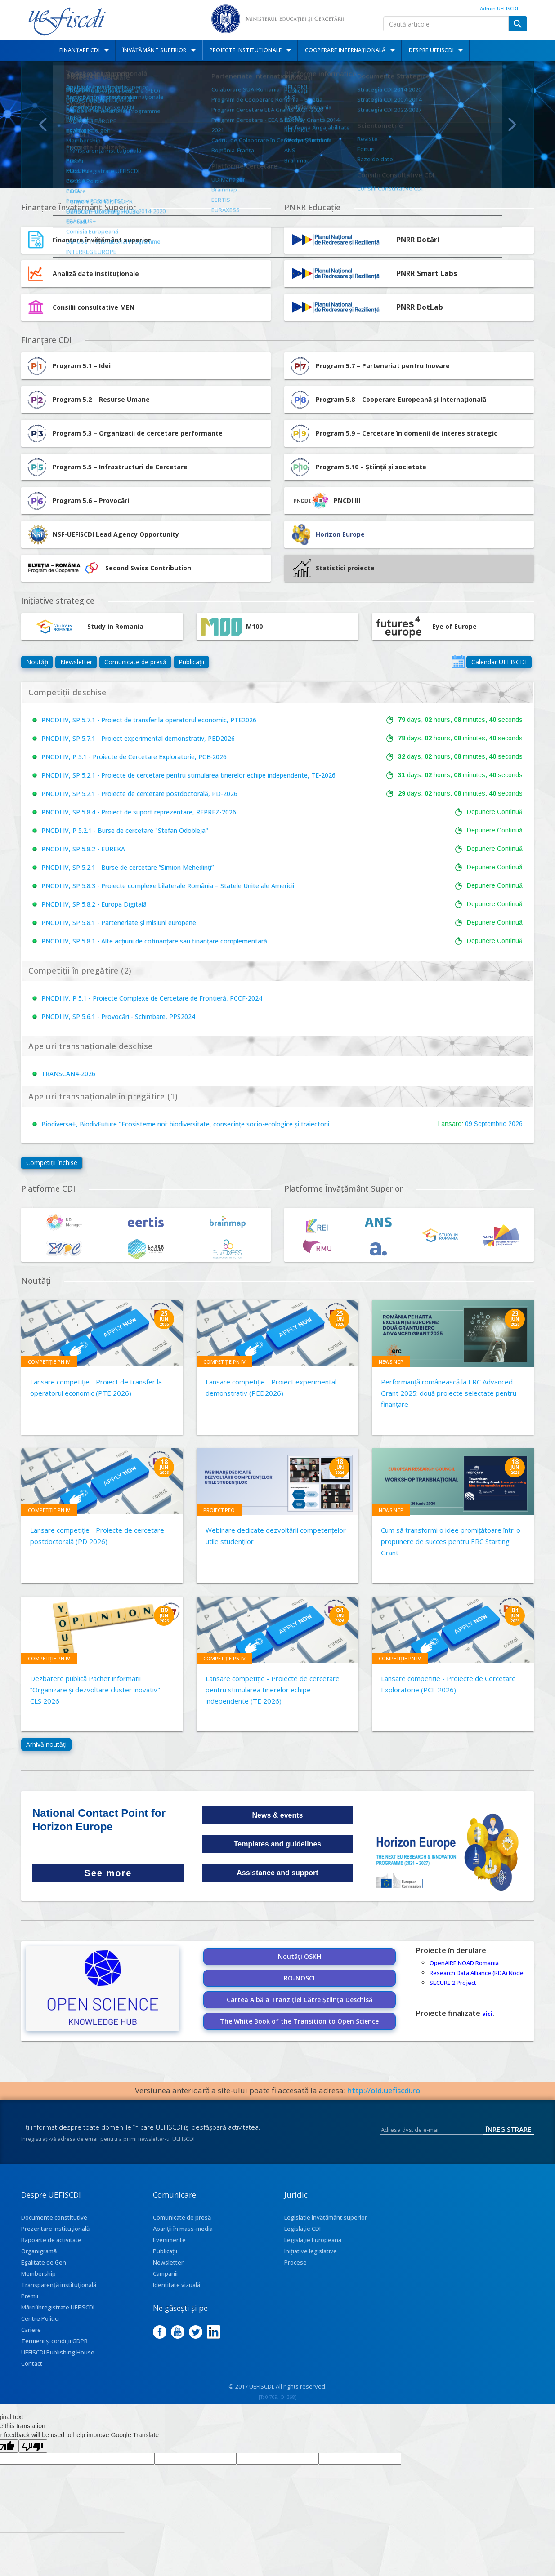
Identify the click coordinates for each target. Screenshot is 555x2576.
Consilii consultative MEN (93, 307)
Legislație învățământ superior (325, 2217)
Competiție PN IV (49, 1361)
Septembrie (490, 1123)
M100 (232, 627)
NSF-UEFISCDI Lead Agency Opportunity (116, 534)
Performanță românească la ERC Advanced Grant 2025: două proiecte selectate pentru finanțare (448, 1393)
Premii (29, 2296)
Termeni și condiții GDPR (54, 2341)
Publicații (191, 662)
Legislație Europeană (312, 2240)
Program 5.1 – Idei (68, 366)
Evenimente (169, 2240)
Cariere (31, 2330)
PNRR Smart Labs (427, 273)
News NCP (391, 1361)
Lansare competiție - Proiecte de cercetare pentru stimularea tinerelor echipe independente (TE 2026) (273, 1689)
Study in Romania (84, 626)
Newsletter (76, 662)
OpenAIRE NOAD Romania (464, 1963)
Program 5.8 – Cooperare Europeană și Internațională (387, 399)
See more (108, 1873)
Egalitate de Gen (43, 2262)
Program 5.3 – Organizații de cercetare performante (124, 433)
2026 (515, 1123)
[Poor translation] (32, 2446)
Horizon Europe (340, 534)
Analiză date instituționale (96, 273)
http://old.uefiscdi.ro (384, 2090)
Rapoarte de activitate (51, 2240)
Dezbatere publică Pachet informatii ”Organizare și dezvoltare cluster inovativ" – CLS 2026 (98, 1689)
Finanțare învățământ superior (102, 240)
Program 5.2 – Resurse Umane (88, 399)
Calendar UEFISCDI (499, 662)
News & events (277, 1815)
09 (468, 1123)
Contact (31, 2363)
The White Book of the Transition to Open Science (299, 2021)
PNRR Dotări (418, 240)
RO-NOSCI (299, 1978)
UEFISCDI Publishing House (57, 2352)
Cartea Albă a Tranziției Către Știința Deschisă (299, 1999)
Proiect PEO (219, 1510)
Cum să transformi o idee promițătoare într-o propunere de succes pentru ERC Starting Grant (450, 1541)
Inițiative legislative (310, 2251)
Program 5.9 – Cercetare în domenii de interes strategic (393, 433)
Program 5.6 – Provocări (77, 500)
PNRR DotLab (420, 307)
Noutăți (37, 662)
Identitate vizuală (176, 2285)
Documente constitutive (54, 2217)
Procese (295, 2262)
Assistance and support (277, 1873)
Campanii (165, 2273)
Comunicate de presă (135, 662)
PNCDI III (324, 500)
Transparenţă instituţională (58, 2285)
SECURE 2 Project (453, 1983)
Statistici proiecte (334, 568)
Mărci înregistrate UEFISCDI (57, 2307)
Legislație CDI (302, 2229)
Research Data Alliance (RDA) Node (477, 1973)
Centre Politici (40, 2318)
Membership (38, 2273)
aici (487, 2014)
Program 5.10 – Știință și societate (357, 467)
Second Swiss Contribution (108, 568)
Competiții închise (51, 1162)
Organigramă (39, 2251)
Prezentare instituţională (55, 2229)
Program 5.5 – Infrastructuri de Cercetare (107, 467)
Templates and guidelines (277, 1844)
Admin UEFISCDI (499, 8)
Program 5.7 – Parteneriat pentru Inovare (369, 366)
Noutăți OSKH (299, 1956)
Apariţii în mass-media (183, 2229)
